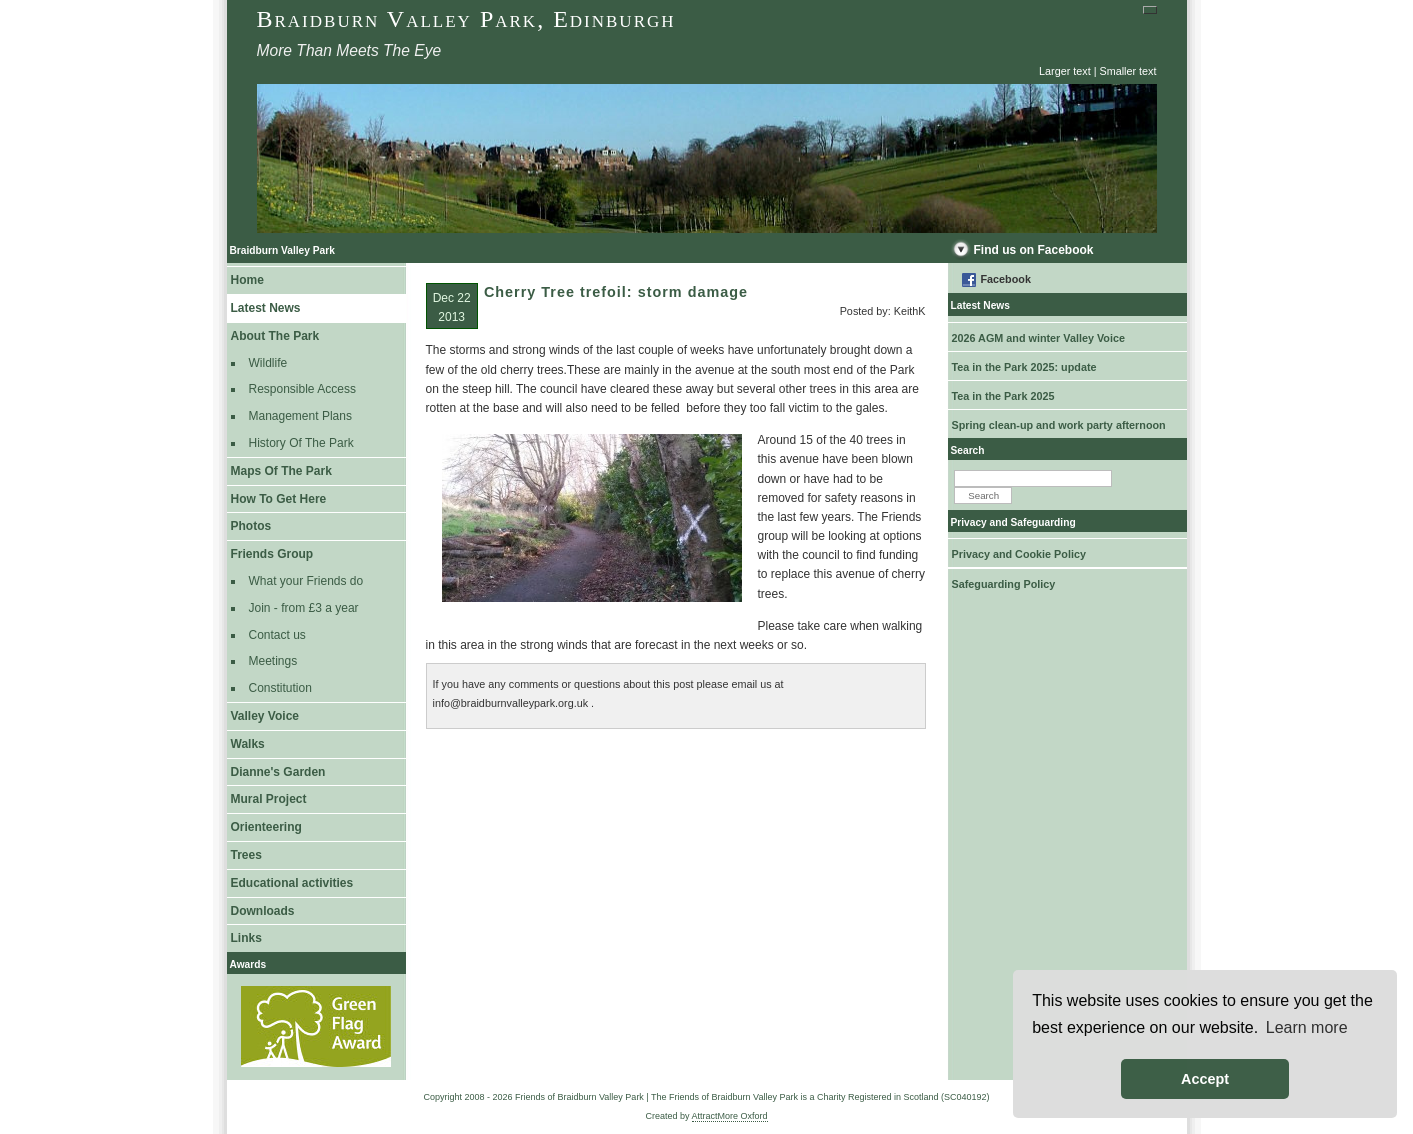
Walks (248, 744)
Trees (246, 855)
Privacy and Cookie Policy (1019, 554)
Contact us (277, 635)
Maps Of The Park (281, 471)
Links (246, 938)
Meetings (273, 661)
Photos (251, 526)
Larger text (1065, 71)
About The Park (275, 336)
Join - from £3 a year (304, 608)
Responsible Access (302, 389)
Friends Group (272, 554)
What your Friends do (306, 581)
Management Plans (300, 416)
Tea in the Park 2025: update (1024, 367)
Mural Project (269, 799)
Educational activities (292, 883)
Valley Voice (265, 716)
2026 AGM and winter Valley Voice (1038, 338)
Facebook (1006, 279)
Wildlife (268, 363)
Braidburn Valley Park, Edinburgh (466, 19)
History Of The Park (301, 443)
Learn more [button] (1307, 1027)
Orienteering (266, 827)
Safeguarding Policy (1004, 584)
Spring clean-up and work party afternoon (1059, 425)
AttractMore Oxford (730, 1116)
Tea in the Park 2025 (1003, 396)
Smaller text (1128, 71)
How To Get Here (279, 499)
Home (247, 280)
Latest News (266, 308)
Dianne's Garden (278, 772)
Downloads (263, 911)
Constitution (280, 688)
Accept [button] (1205, 1079)
